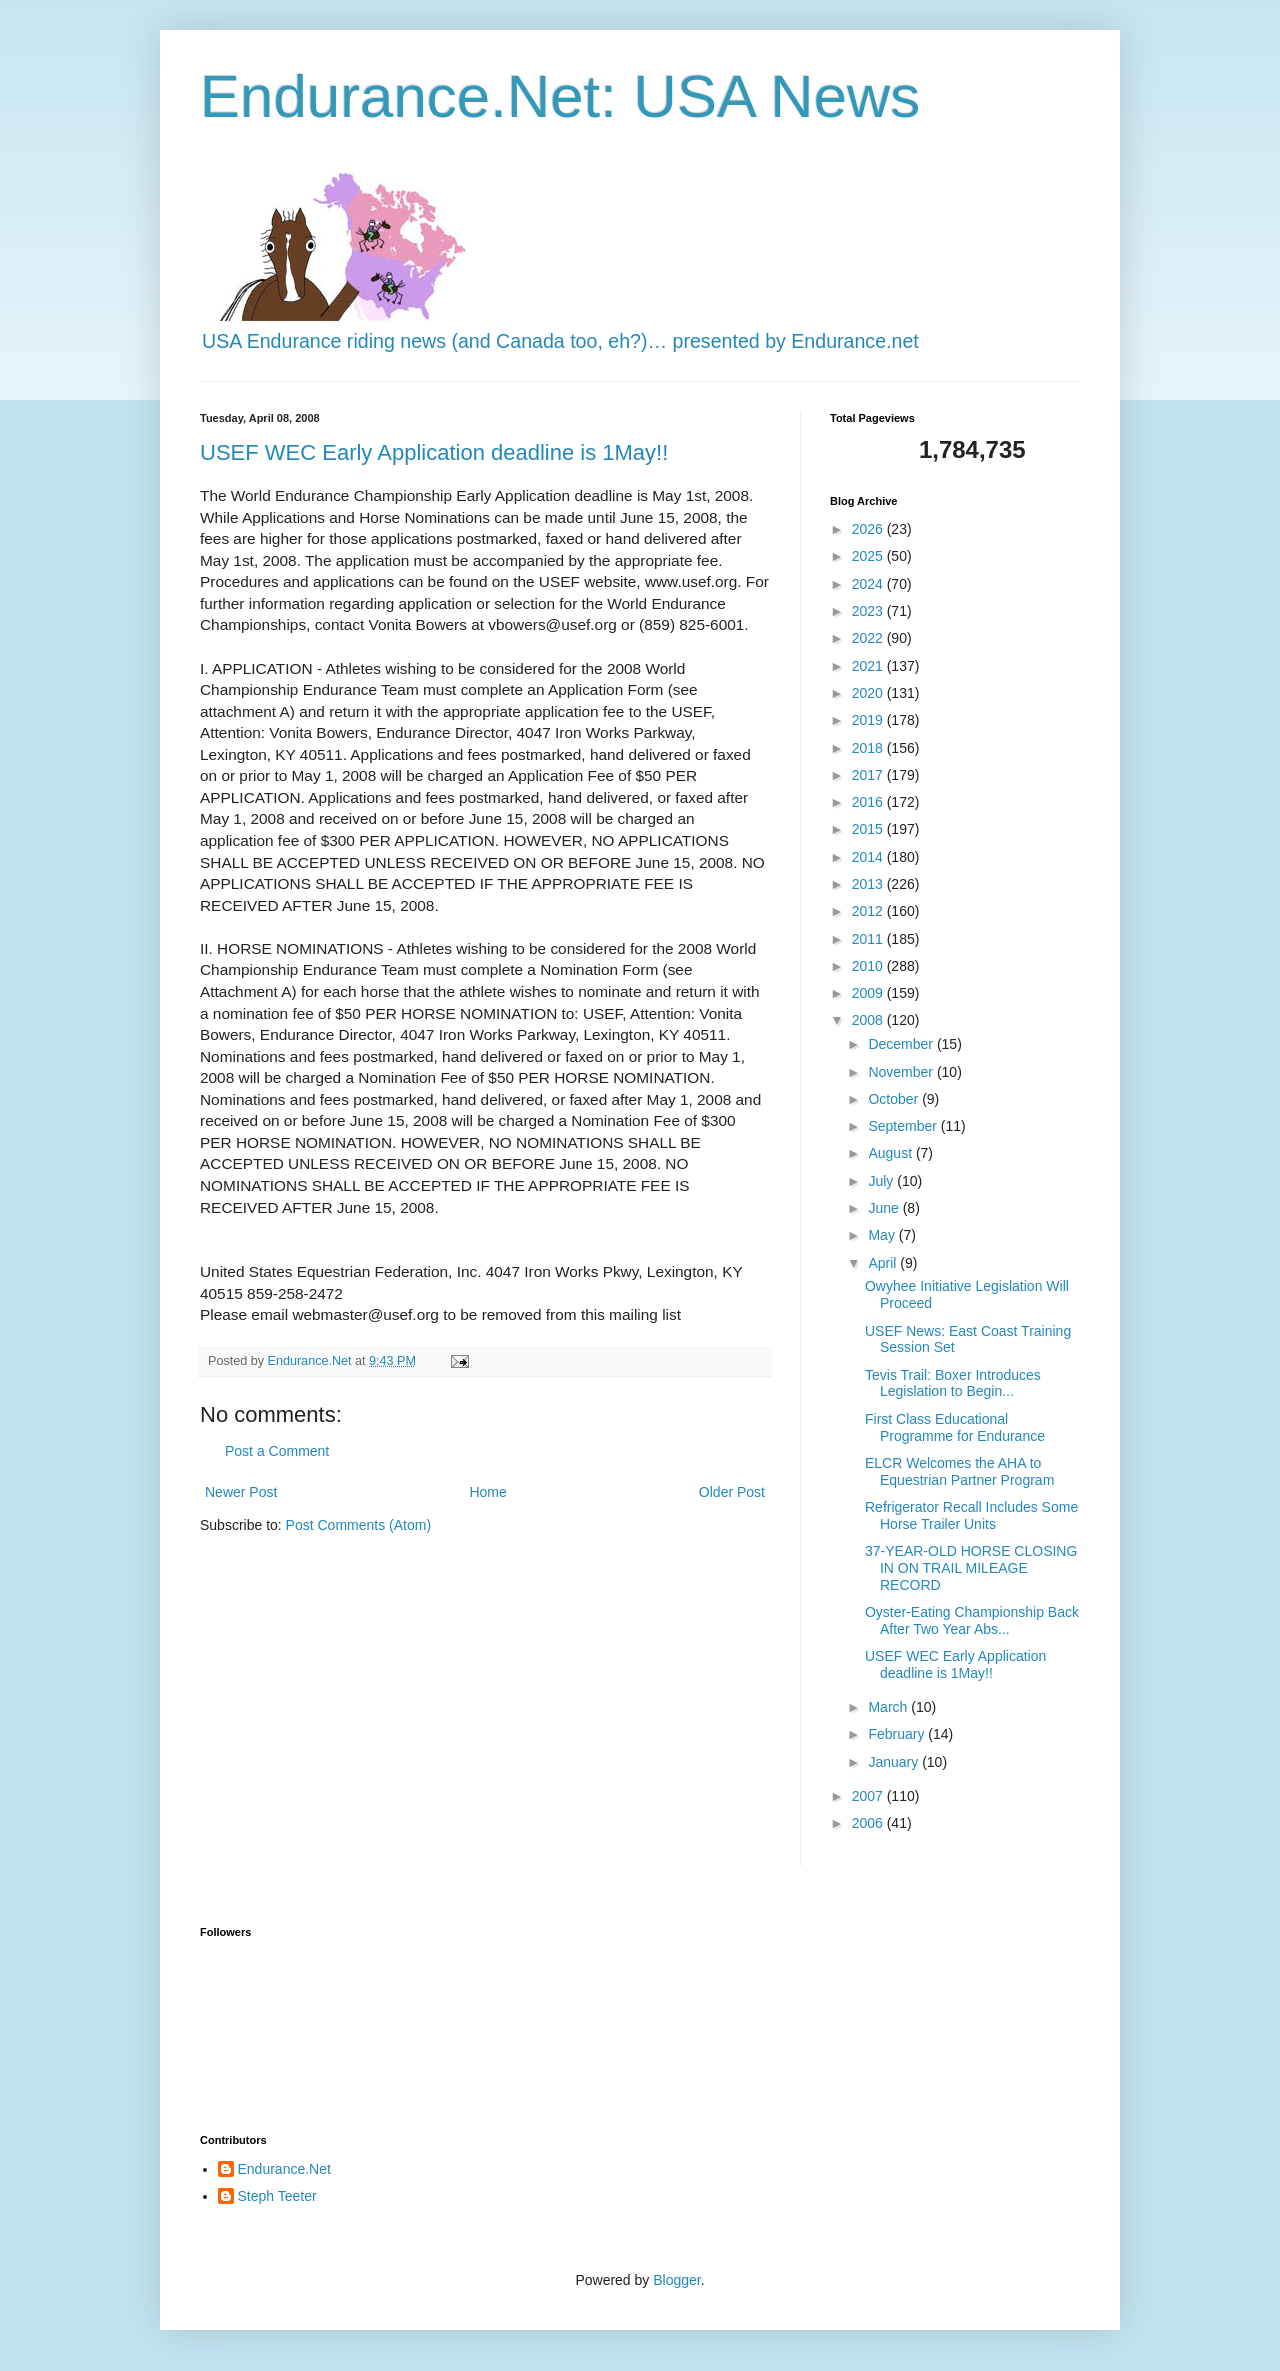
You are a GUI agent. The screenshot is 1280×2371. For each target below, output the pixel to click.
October (895, 1099)
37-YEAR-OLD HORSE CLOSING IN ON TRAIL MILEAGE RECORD (971, 1568)
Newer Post (241, 1492)
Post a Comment (277, 1451)
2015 (869, 829)
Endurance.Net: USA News (560, 96)
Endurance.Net (284, 2169)
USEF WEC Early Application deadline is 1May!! (434, 452)
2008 (869, 1020)
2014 (869, 857)
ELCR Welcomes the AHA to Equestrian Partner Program (959, 1471)
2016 (869, 802)
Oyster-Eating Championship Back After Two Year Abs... (972, 1620)
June (885, 1208)
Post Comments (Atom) (358, 1525)
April (884, 1263)
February (898, 1734)
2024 (869, 584)
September (904, 1126)
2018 (869, 748)
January (895, 1762)
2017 (869, 775)
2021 (869, 666)
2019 (869, 720)
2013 (869, 884)
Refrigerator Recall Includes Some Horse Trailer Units (971, 1515)
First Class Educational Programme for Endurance (955, 1427)
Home (487, 1492)
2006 (869, 1823)
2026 (869, 529)
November (902, 1072)
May (883, 1235)
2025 (869, 556)
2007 (869, 1796)
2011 (869, 939)
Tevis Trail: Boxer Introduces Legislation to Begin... (953, 1383)
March (889, 1707)
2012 (869, 911)
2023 (869, 611)
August (891, 1153)
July (882, 1181)
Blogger (676, 2280)
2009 (869, 993)
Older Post (732, 1492)
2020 (869, 693)
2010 (869, 966)
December (902, 1044)
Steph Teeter (277, 2196)
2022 (869, 638)
